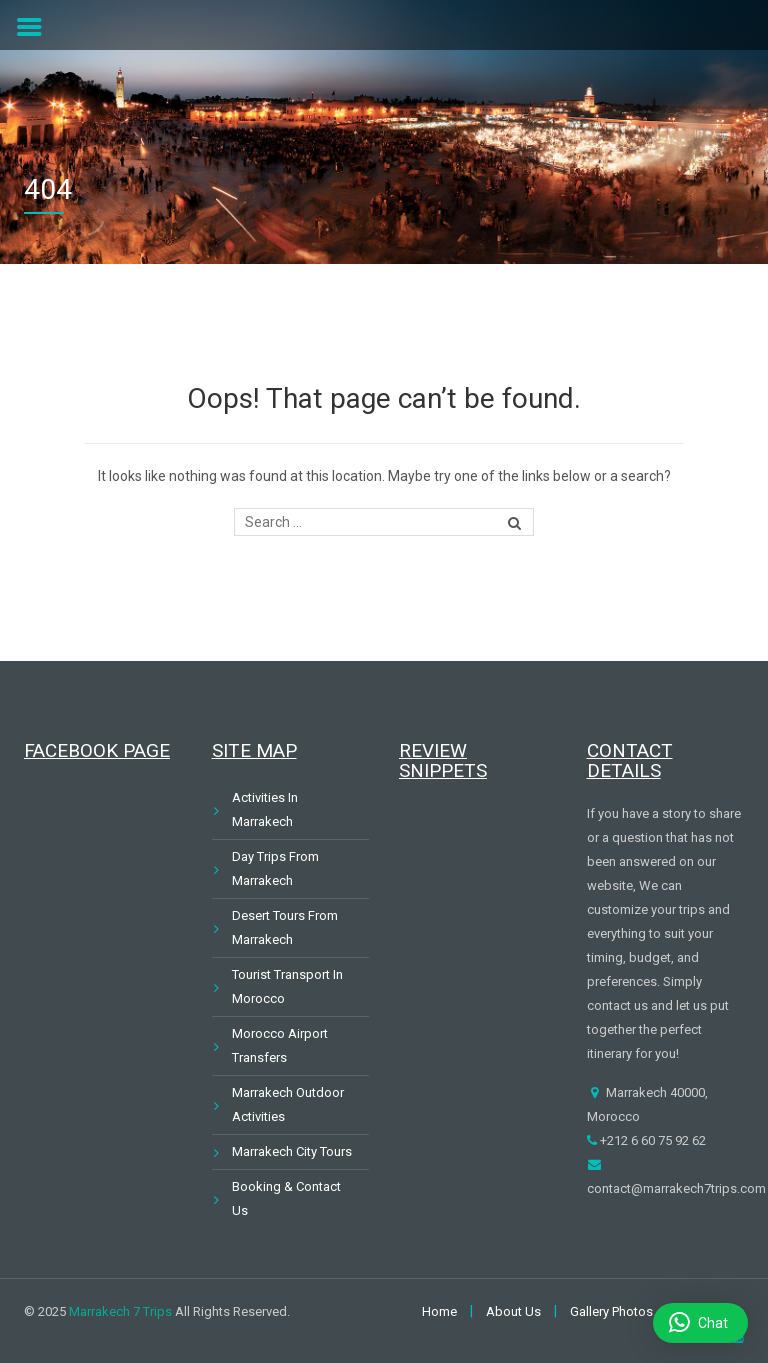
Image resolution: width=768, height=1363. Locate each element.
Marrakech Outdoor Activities (288, 1104)
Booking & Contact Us (286, 1198)
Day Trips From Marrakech (275, 868)
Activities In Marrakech (265, 809)
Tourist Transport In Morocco (287, 986)
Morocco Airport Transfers (280, 1045)
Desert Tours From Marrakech (285, 927)
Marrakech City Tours (292, 1151)
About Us (513, 1311)
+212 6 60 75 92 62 (651, 1140)
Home (439, 1311)
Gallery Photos (611, 1311)
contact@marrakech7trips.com (676, 1188)
